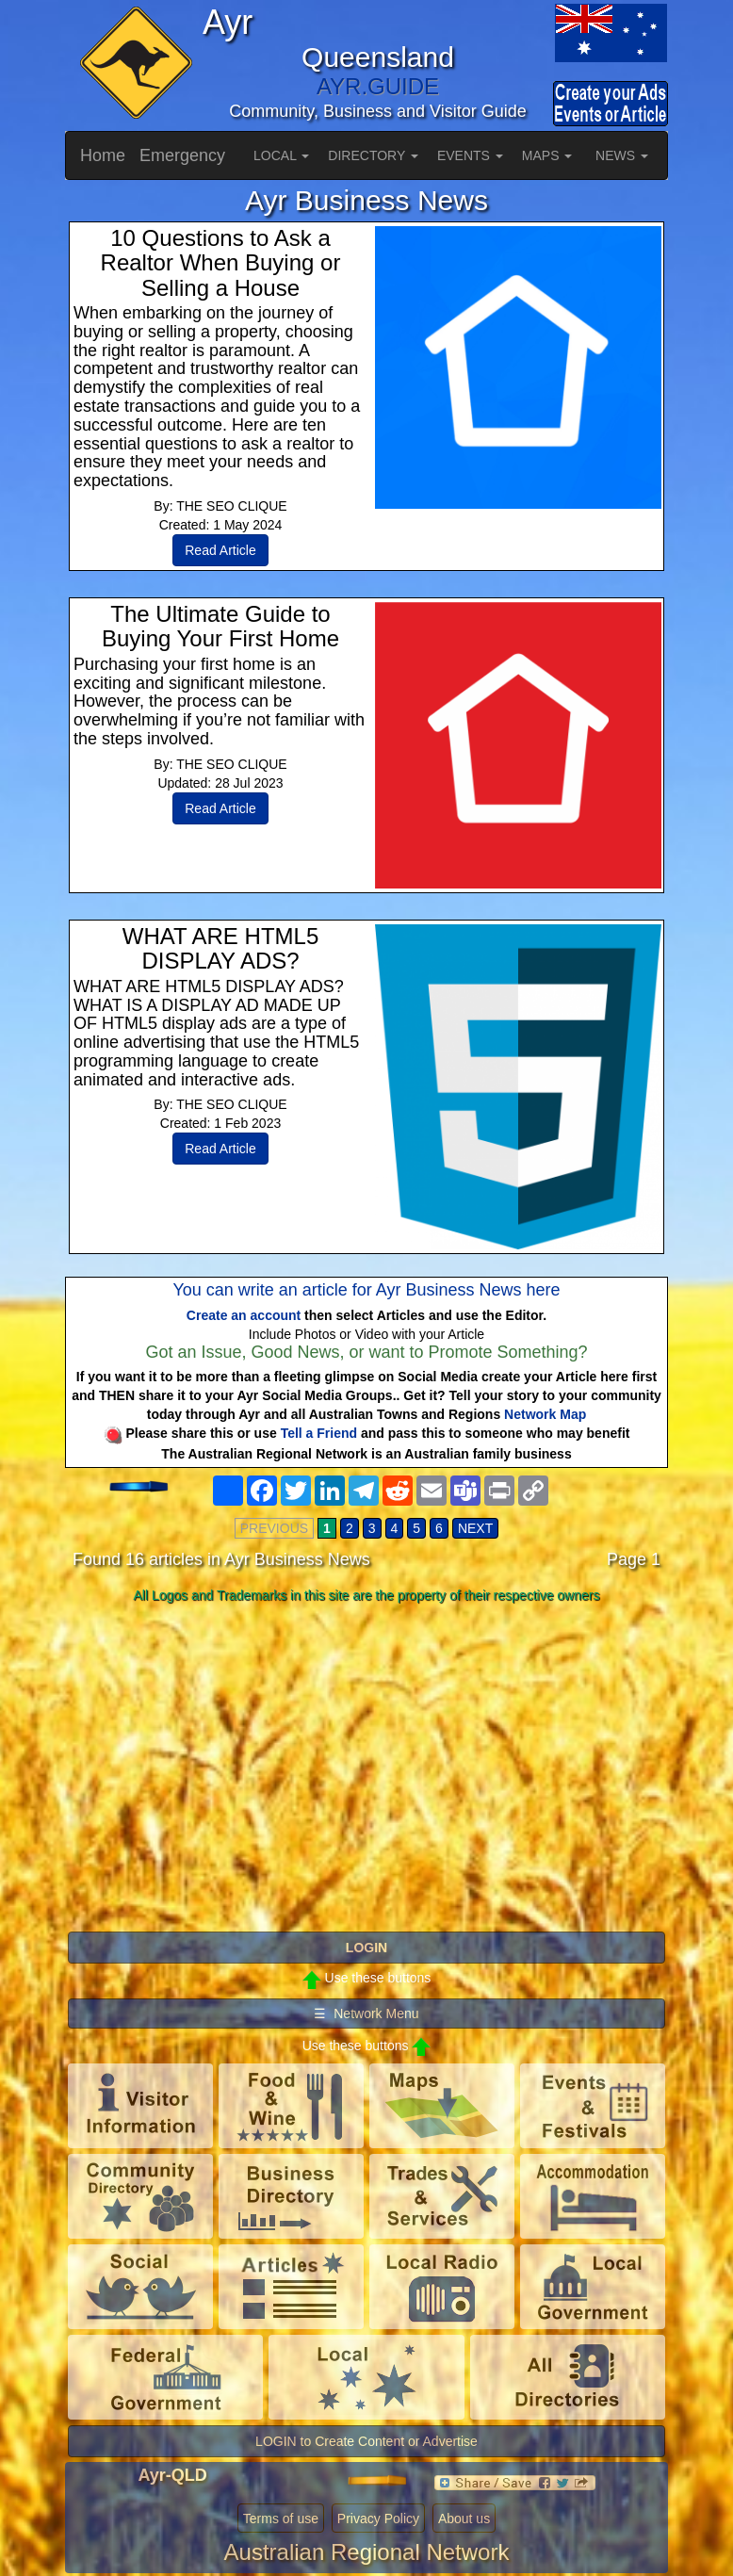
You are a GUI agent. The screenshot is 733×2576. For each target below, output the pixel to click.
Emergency (182, 155)
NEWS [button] (621, 155)
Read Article (220, 550)
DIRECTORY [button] (373, 155)
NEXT (475, 1528)
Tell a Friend (319, 1433)
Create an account (244, 1315)
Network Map (545, 1414)
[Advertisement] (366, 1759)
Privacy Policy (378, 2518)
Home (102, 155)
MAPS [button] (547, 155)
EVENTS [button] (470, 155)
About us (464, 2518)
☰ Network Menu (366, 2013)
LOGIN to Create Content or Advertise (366, 2441)
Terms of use (280, 2518)
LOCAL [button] (281, 155)
